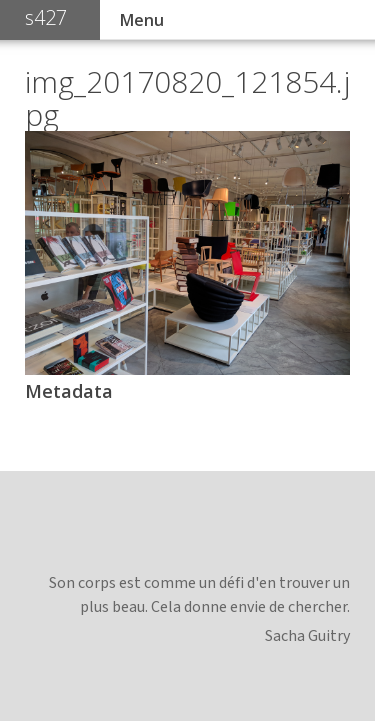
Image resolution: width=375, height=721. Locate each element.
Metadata (69, 391)
